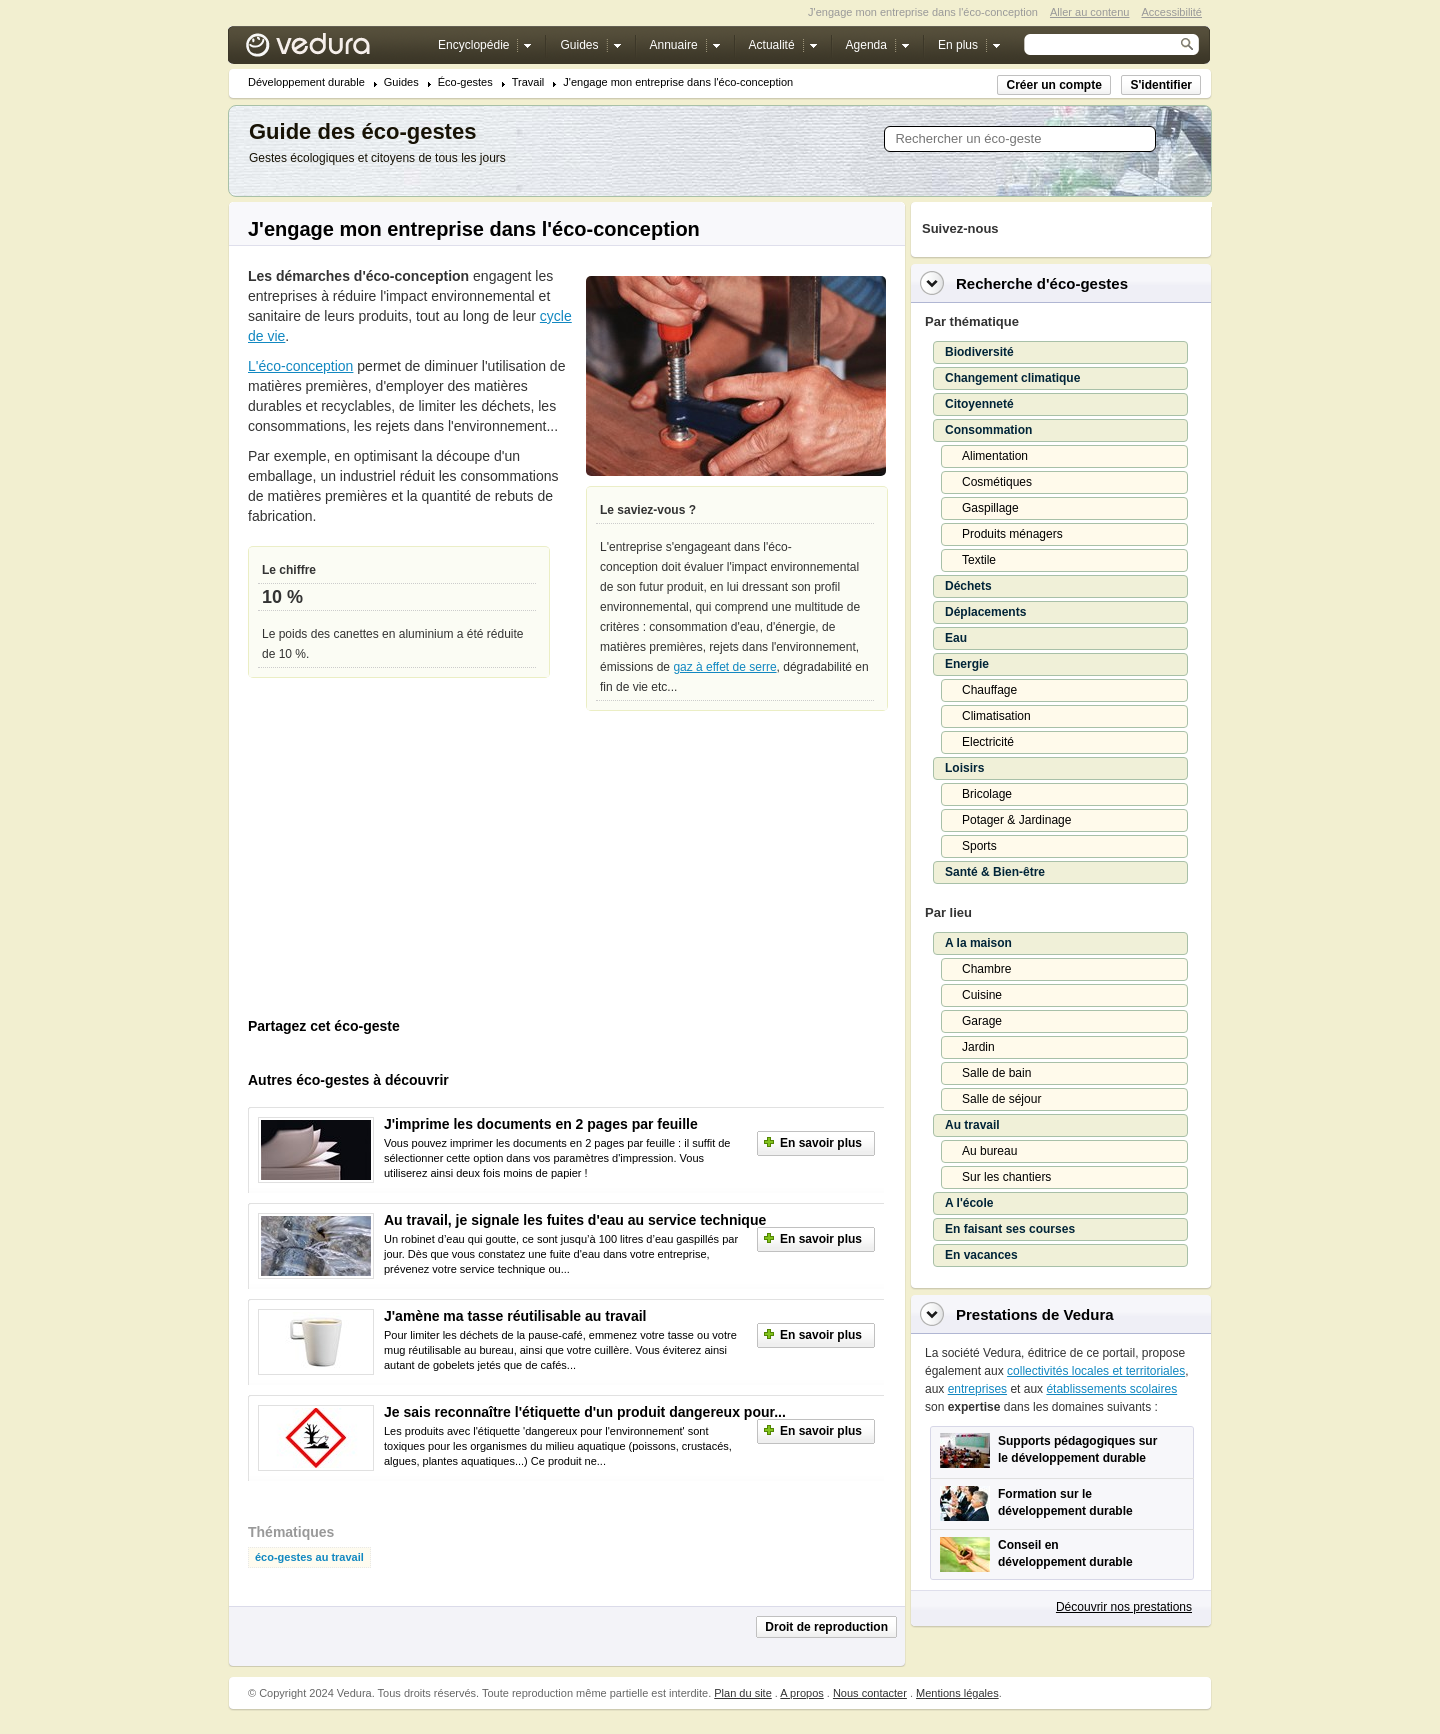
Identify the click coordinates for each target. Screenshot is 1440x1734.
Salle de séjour (1001, 1099)
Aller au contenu (1090, 12)
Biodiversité (979, 352)
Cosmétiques (997, 482)
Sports (979, 846)
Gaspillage (990, 508)
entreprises (977, 1389)
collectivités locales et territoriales (1096, 1371)
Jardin (978, 1047)
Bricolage (987, 794)
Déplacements (985, 612)
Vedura (331, 49)
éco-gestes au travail (309, 1557)
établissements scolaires (1111, 1389)
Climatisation (996, 716)
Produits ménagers (1012, 534)
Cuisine (982, 995)
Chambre (986, 969)
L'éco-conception (300, 366)
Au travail (972, 1125)
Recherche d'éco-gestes (1042, 283)
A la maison (978, 943)
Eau (956, 638)
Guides (401, 82)
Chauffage (989, 690)
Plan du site (742, 1693)
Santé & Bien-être (995, 872)
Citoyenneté (979, 404)
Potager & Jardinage (1016, 820)
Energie (967, 664)
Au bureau (989, 1151)
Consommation (988, 430)
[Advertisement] (398, 874)
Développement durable (306, 82)
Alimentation (995, 456)
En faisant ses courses (1010, 1229)
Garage (982, 1021)
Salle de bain (996, 1073)
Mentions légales (957, 1693)
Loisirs (964, 768)
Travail (528, 82)
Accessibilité (1171, 12)
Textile (979, 560)
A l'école (969, 1203)
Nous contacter (870, 1693)
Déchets (968, 586)
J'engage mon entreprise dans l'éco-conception (678, 82)
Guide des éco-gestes (362, 131)
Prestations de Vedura (1035, 1314)
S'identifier (1161, 85)
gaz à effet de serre (724, 667)
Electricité (988, 742)
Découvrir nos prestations (1124, 1607)
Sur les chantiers (1006, 1177)
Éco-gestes (465, 82)
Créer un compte (1053, 85)
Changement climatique (1012, 378)
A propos (801, 1693)
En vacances (981, 1255)
